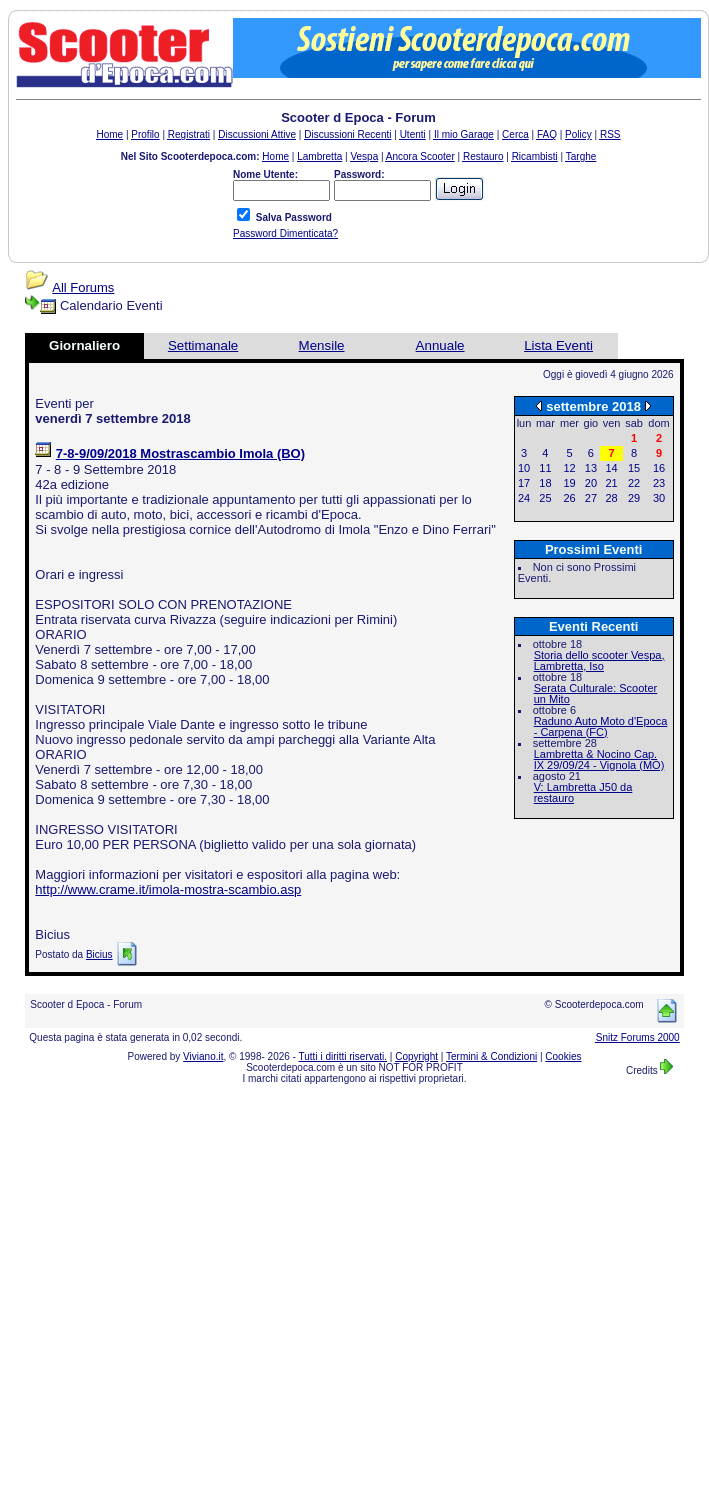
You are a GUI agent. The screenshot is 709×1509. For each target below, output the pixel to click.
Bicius (99, 954)
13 (591, 468)
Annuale (440, 345)
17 (524, 483)
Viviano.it (203, 1056)
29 (634, 498)
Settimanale (203, 345)
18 (545, 483)
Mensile (322, 345)
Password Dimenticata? (285, 233)
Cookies (563, 1056)
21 (611, 483)
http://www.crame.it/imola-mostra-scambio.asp (168, 889)
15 (634, 468)
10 (524, 468)
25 (545, 498)
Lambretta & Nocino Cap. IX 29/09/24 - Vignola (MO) (599, 759)
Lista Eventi (558, 345)
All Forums (83, 287)
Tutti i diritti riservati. (343, 1056)
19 (569, 483)
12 (569, 468)
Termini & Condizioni (491, 1056)
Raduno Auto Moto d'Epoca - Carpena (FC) (601, 726)
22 (634, 483)
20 (591, 483)
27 (591, 498)
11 (545, 468)
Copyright (416, 1056)
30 (659, 498)
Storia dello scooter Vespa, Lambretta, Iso (599, 660)
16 (659, 468)
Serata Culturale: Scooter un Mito (596, 693)
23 (659, 483)
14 (611, 468)
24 (524, 498)
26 (569, 498)
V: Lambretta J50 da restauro (583, 792)
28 (611, 498)
